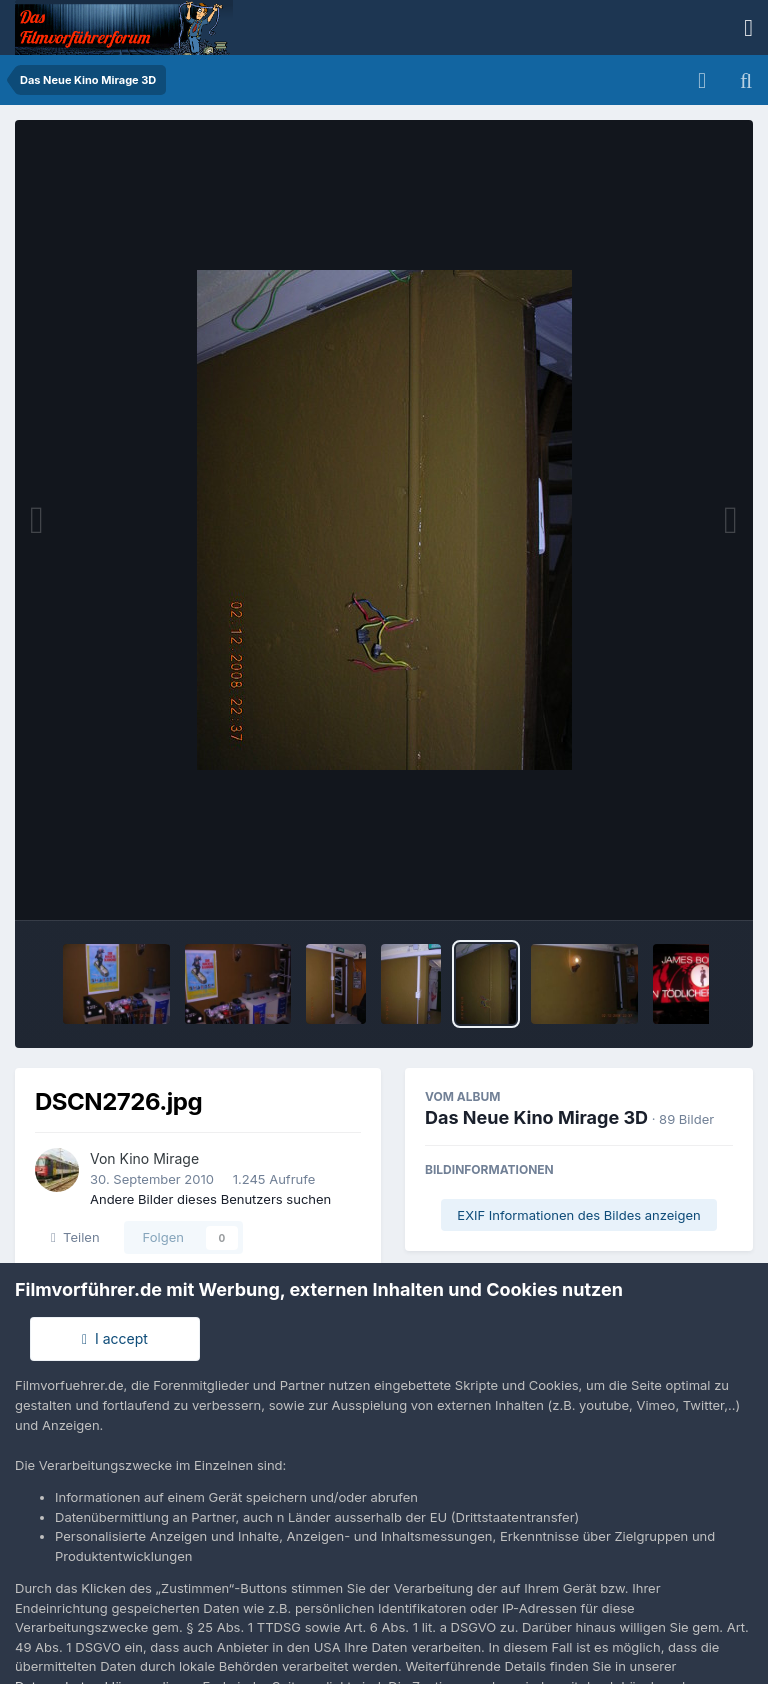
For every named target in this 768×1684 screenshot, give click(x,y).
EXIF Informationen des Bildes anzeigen (578, 1215)
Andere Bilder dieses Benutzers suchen (210, 1199)
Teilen (75, 1237)
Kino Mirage (160, 1158)
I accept (115, 1338)
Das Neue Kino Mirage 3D (536, 1117)
